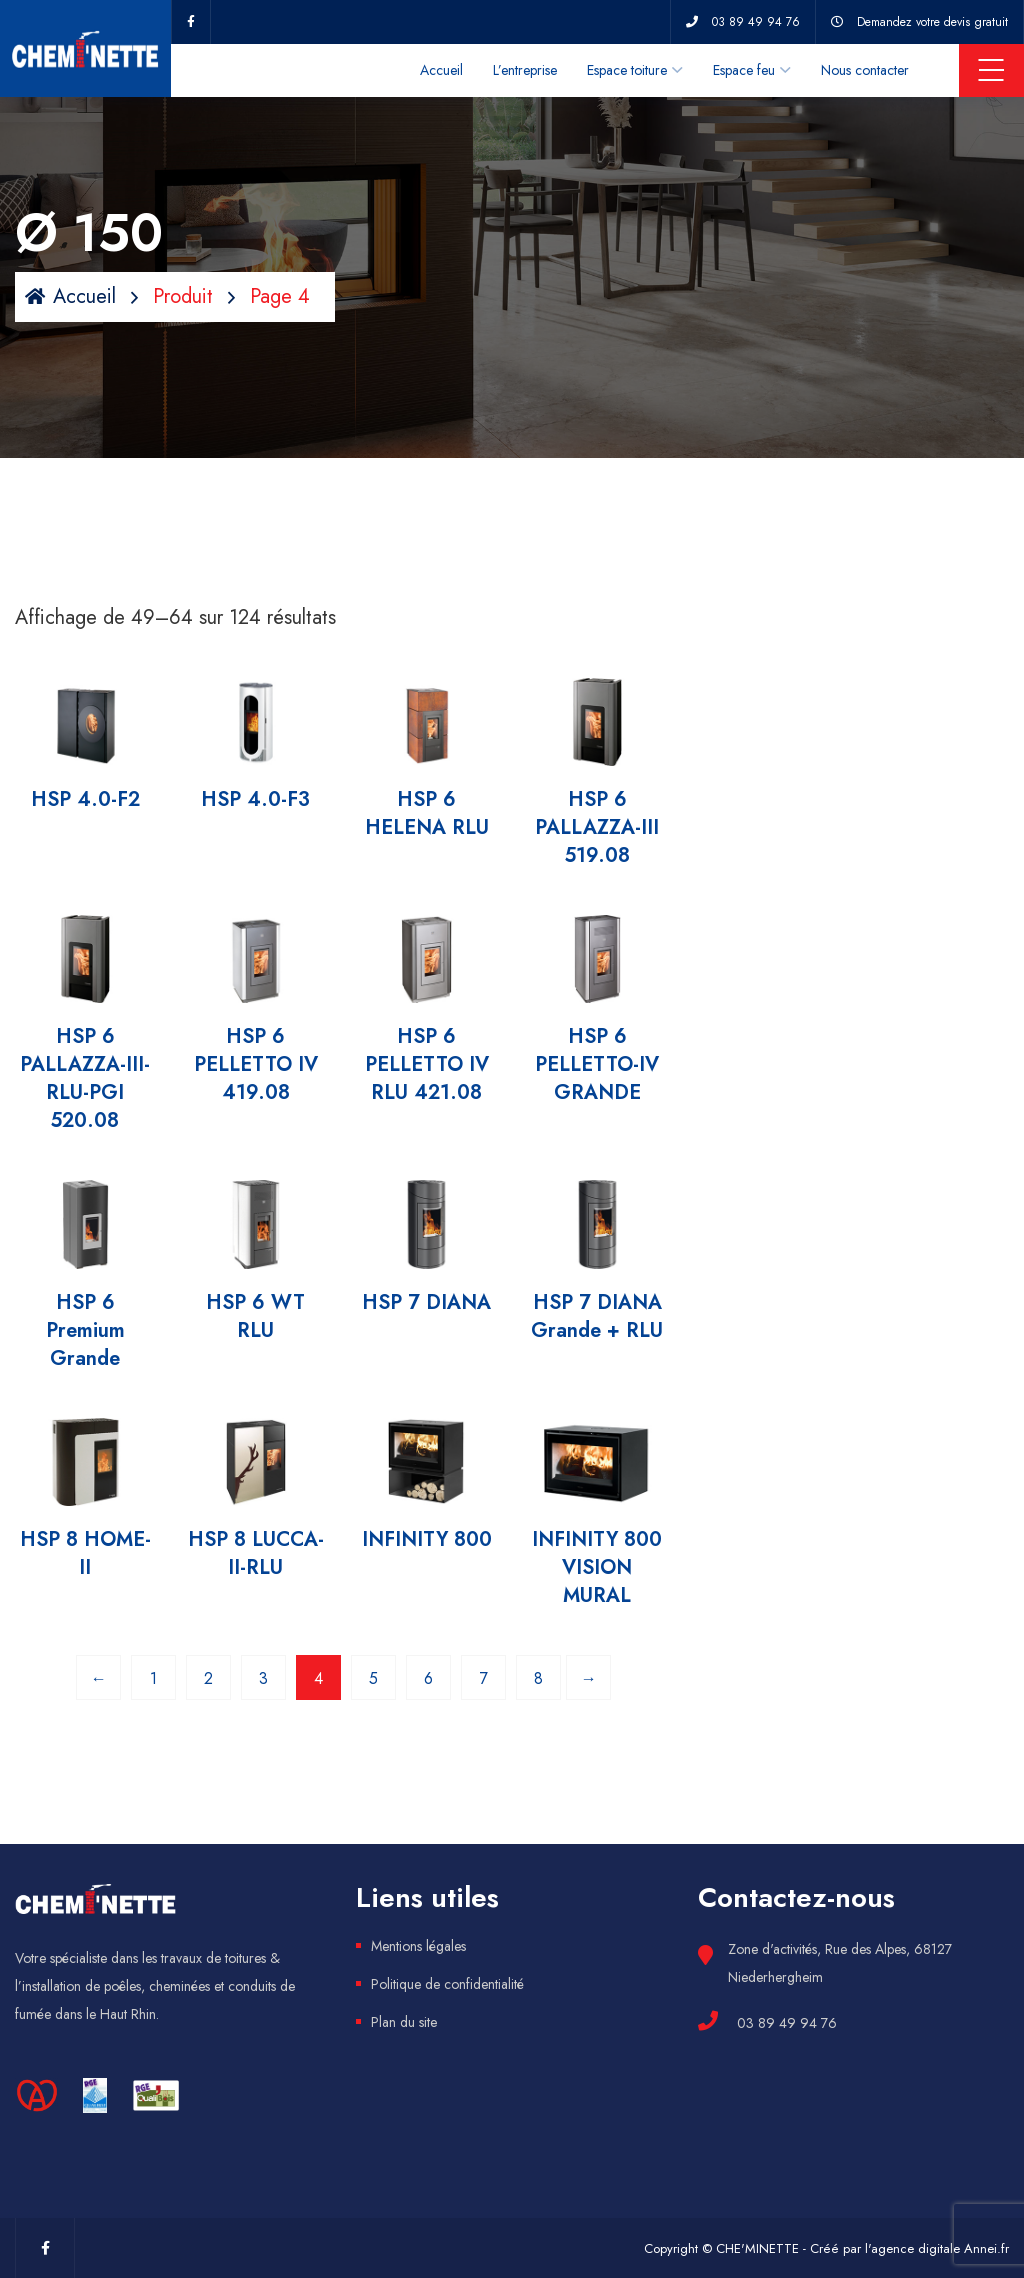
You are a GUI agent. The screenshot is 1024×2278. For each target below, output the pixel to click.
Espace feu (744, 70)
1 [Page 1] (153, 1678)
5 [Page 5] (373, 1678)
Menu (991, 70)
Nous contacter (865, 70)
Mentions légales (418, 1946)
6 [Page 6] (428, 1678)
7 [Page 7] (484, 1678)
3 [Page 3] (263, 1678)
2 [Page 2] (208, 1678)
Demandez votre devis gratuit (932, 22)
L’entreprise (525, 70)
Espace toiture (627, 70)
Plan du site (404, 2022)
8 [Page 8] (538, 1678)
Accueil (441, 70)
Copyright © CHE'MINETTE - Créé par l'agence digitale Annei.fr (826, 2248)
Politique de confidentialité (447, 1984)
